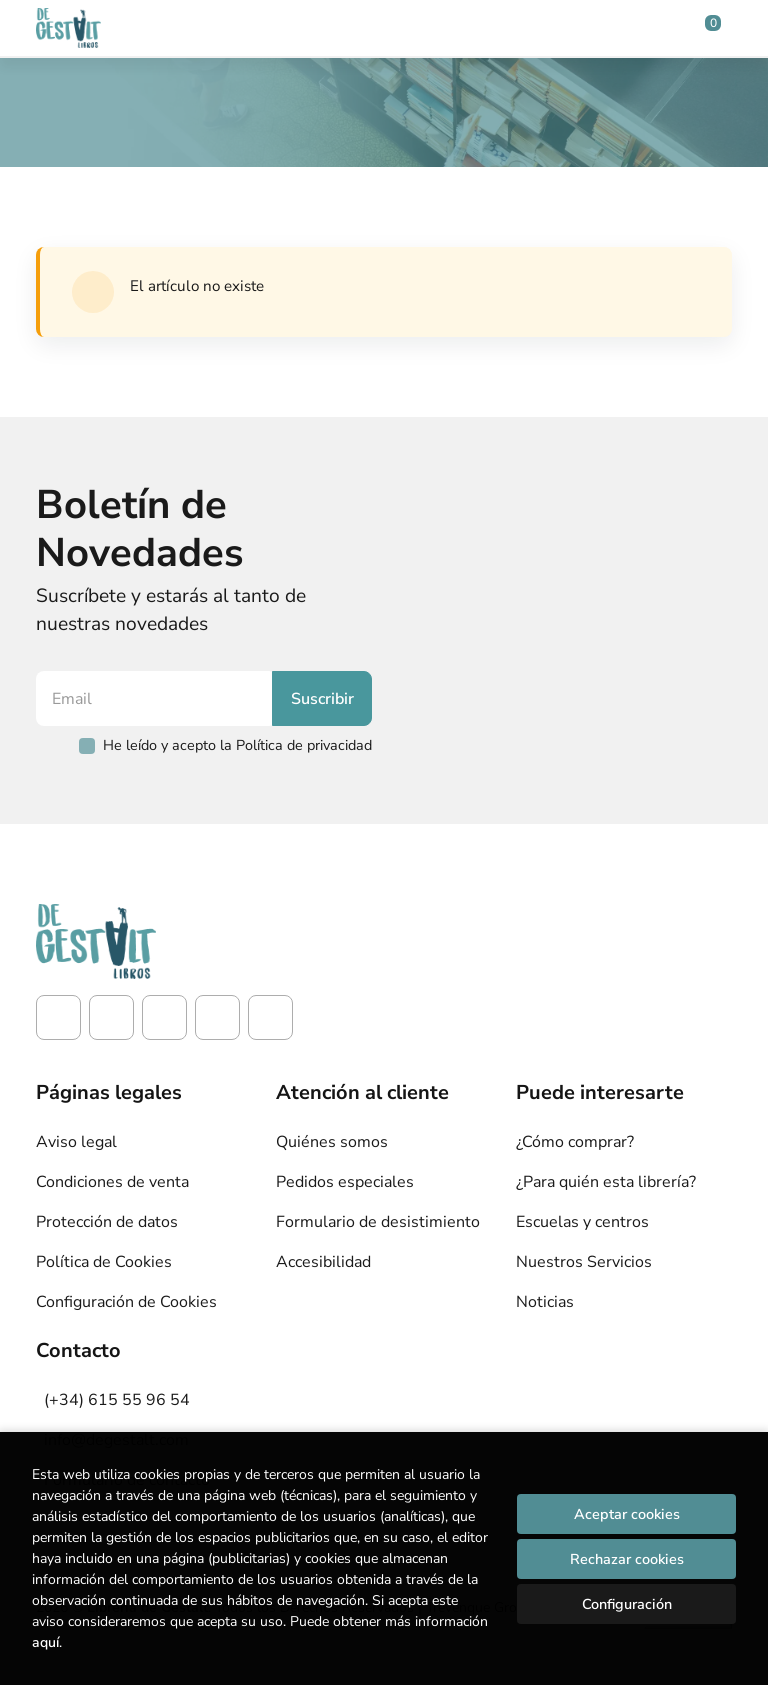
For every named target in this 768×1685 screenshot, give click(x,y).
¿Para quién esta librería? (606, 1182)
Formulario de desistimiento (378, 1222)
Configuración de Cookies (126, 1302)
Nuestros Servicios (584, 1262)
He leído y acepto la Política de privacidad (237, 745)
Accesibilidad (323, 1262)
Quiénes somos (332, 1142)
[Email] (156, 698)
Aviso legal (76, 1142)
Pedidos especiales (345, 1182)
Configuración (627, 1604)
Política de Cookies (104, 1262)
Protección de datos (107, 1222)
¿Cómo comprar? (575, 1142)
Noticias (545, 1302)
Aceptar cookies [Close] (627, 1514)
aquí (45, 1642)
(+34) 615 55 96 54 (117, 1400)
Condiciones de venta (112, 1182)
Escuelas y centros (582, 1222)
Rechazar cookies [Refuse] (627, 1559)
